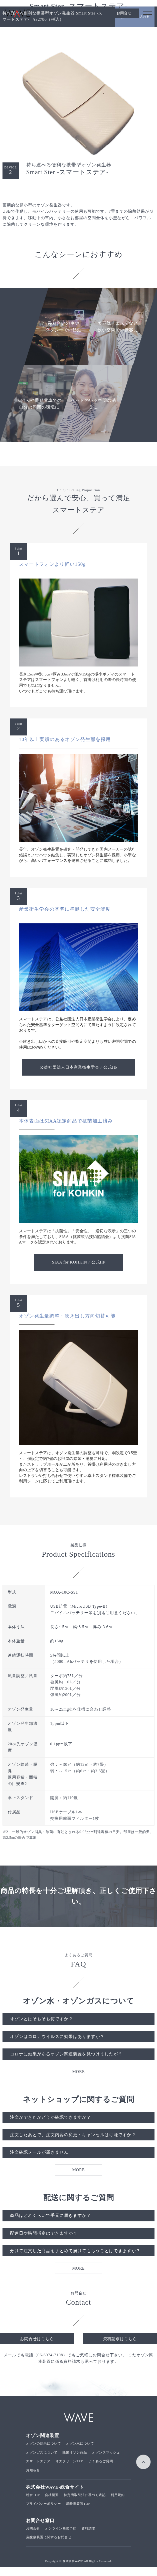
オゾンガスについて (42, 2462)
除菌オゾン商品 (74, 2462)
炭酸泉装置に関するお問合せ (49, 2546)
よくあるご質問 (100, 2470)
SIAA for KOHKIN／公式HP (79, 1277)
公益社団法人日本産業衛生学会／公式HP (79, 1081)
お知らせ (33, 2479)
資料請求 (89, 2538)
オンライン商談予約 (60, 2538)
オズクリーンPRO (70, 2470)
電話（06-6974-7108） (46, 2368)
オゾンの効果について (43, 2453)
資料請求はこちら (120, 2352)
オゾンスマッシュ (106, 2462)
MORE (78, 2092)
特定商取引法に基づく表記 (85, 2504)
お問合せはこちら (37, 2352)
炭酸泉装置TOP (78, 2513)
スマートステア (38, 2470)
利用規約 (118, 2504)
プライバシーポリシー (43, 2513)
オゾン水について (80, 2453)
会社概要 (52, 2504)
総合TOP (33, 2504)
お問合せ (124, 13)
